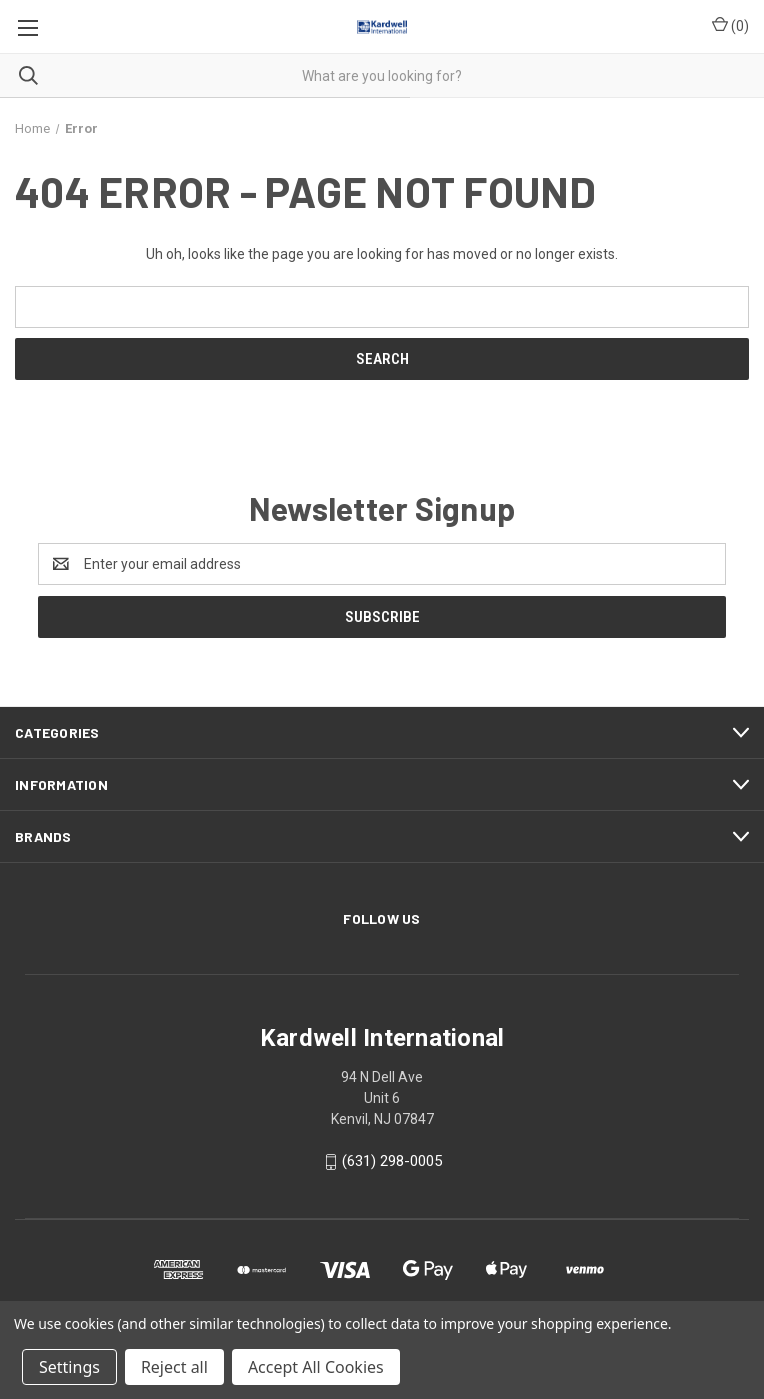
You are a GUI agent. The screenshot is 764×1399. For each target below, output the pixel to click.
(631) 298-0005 (392, 1161)
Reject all (174, 1367)
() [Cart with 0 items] (730, 25)
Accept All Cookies (316, 1367)
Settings (69, 1367)
